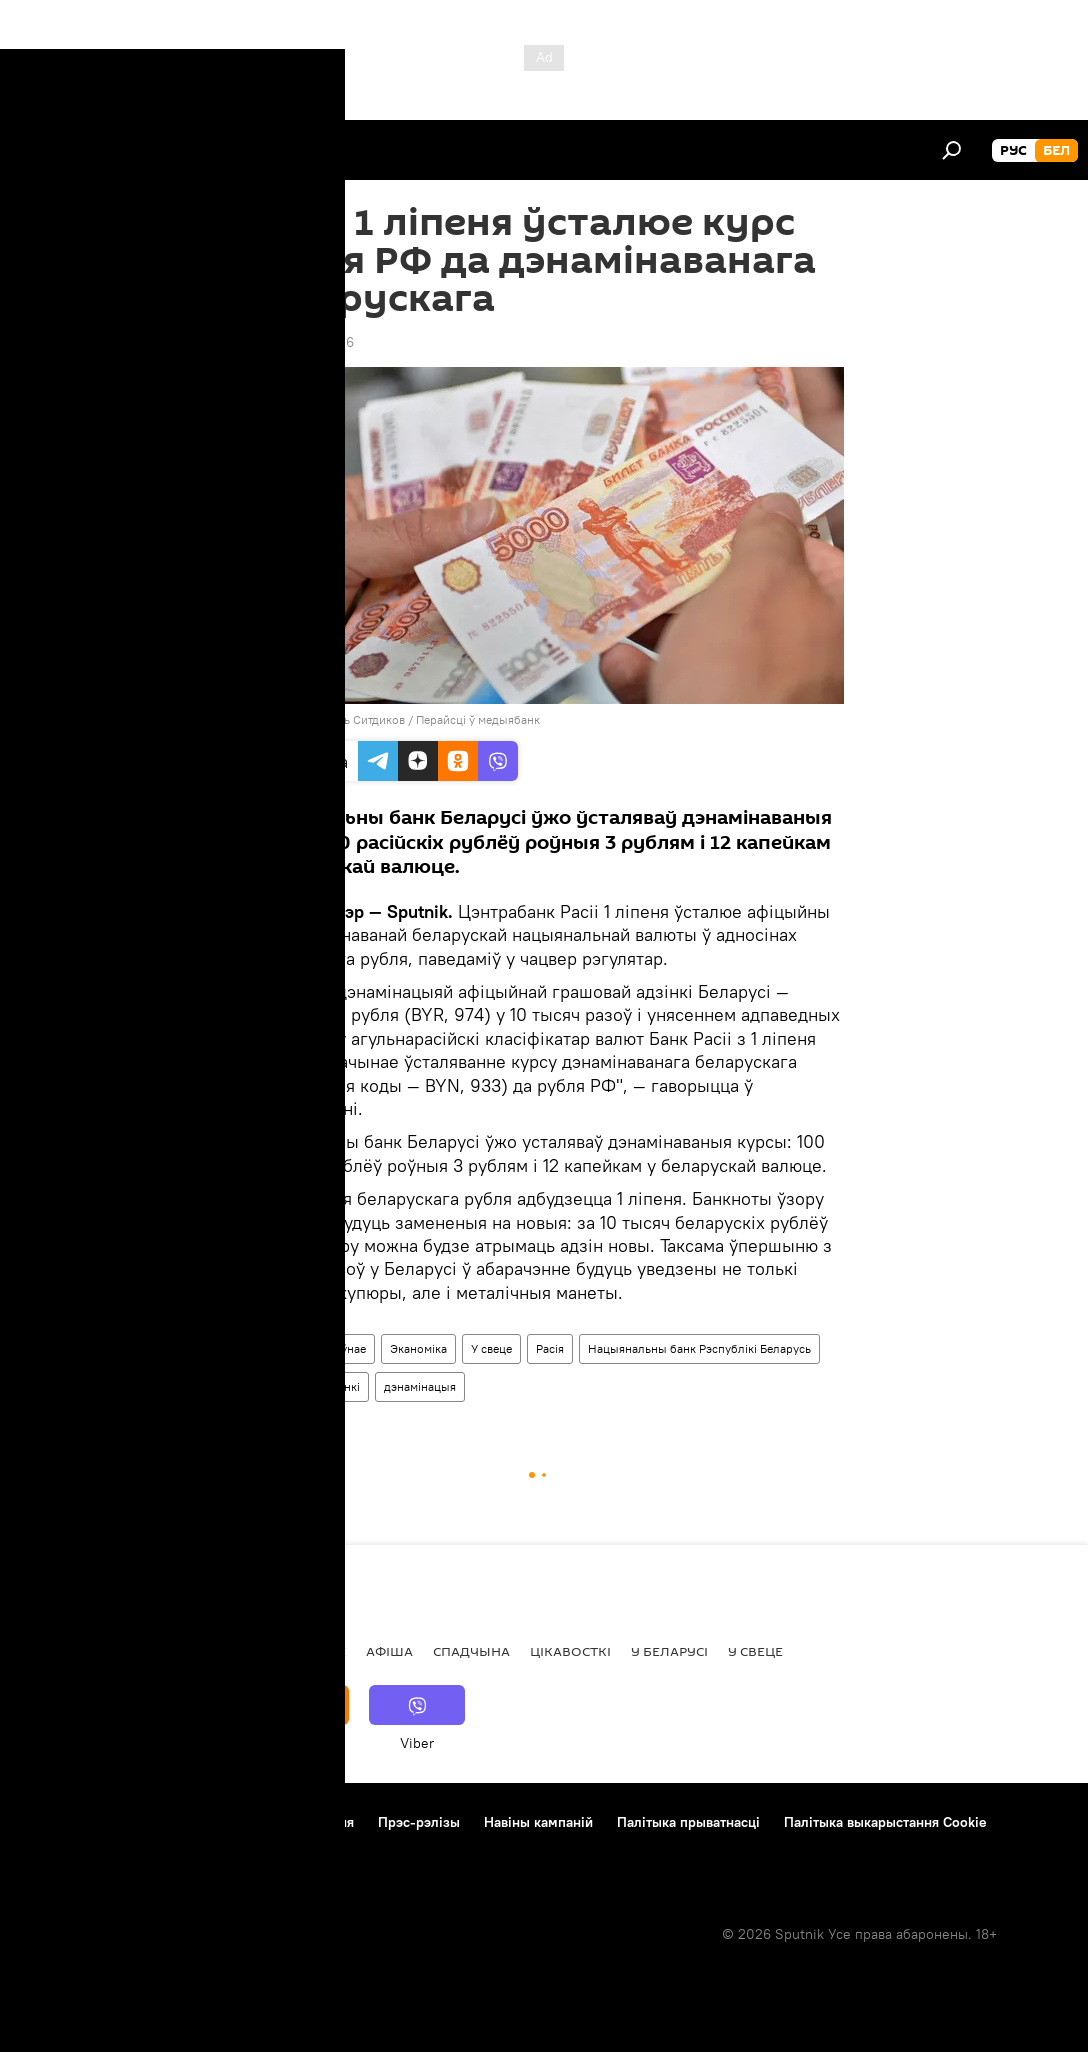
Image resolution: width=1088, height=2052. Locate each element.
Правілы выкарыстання (279, 1822)
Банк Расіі (280, 1386)
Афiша (389, 1651)
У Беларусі (669, 1651)
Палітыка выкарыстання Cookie (885, 1822)
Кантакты (150, 1822)
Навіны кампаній (538, 1822)
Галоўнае (341, 1348)
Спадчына (471, 1651)
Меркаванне (300, 1651)
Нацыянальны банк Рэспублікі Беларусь (699, 1348)
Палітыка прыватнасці (688, 1822)
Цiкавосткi (570, 1651)
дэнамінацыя (420, 1386)
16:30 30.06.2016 (299, 342)
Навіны (273, 1348)
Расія (550, 1348)
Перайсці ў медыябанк (478, 719)
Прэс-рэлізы (419, 1822)
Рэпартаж (131, 1651)
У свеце (491, 1348)
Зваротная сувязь (77, 1849)
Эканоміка (418, 1348)
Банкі (345, 1386)
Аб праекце (58, 1822)
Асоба (211, 1651)
